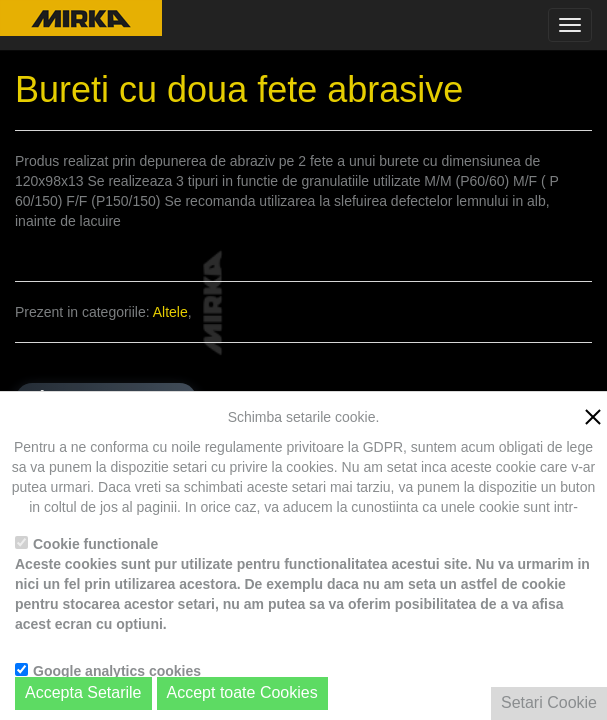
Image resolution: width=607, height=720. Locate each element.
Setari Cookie (549, 702)
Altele (170, 312)
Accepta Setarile (83, 692)
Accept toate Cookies (242, 692)
